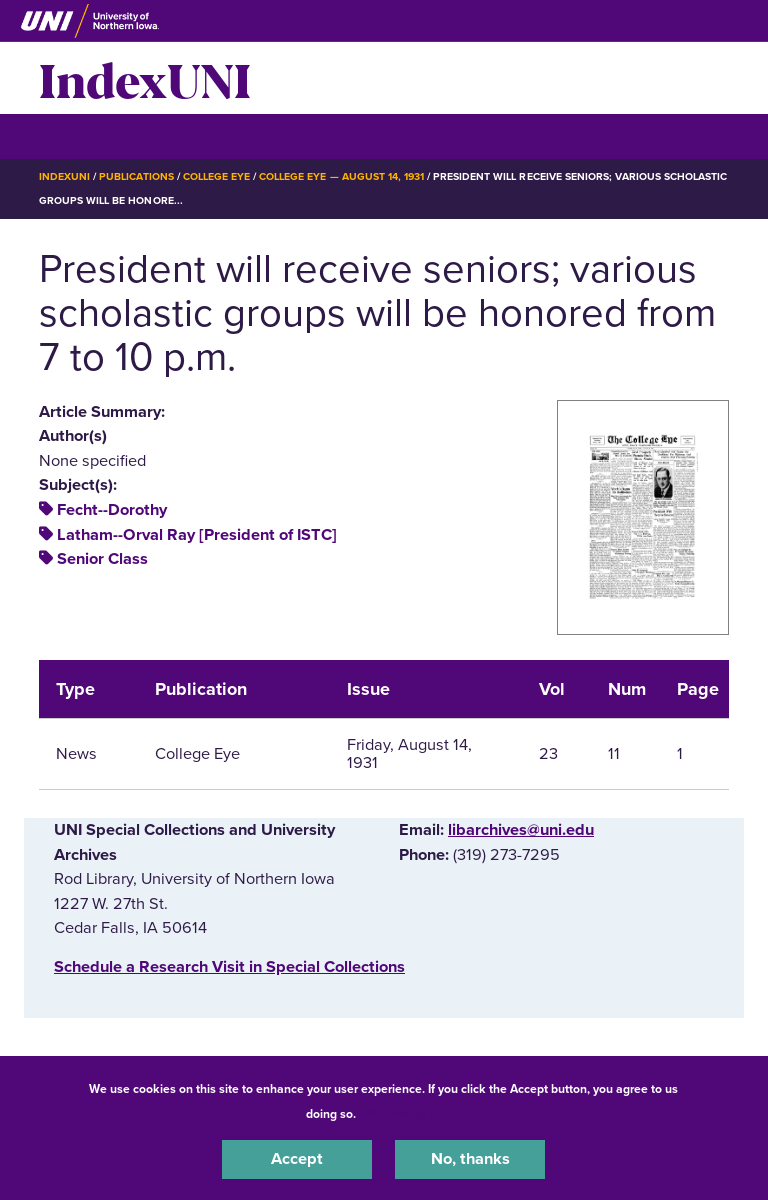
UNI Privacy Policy (412, 1114)
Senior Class (102, 559)
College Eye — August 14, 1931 (341, 176)
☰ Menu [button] (74, 135)
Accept (297, 1159)
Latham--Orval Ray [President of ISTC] (197, 535)
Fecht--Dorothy (112, 510)
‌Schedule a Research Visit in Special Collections (229, 967)
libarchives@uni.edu (521, 830)
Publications (136, 176)
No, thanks (470, 1159)
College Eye (216, 176)
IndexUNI (145, 78)
